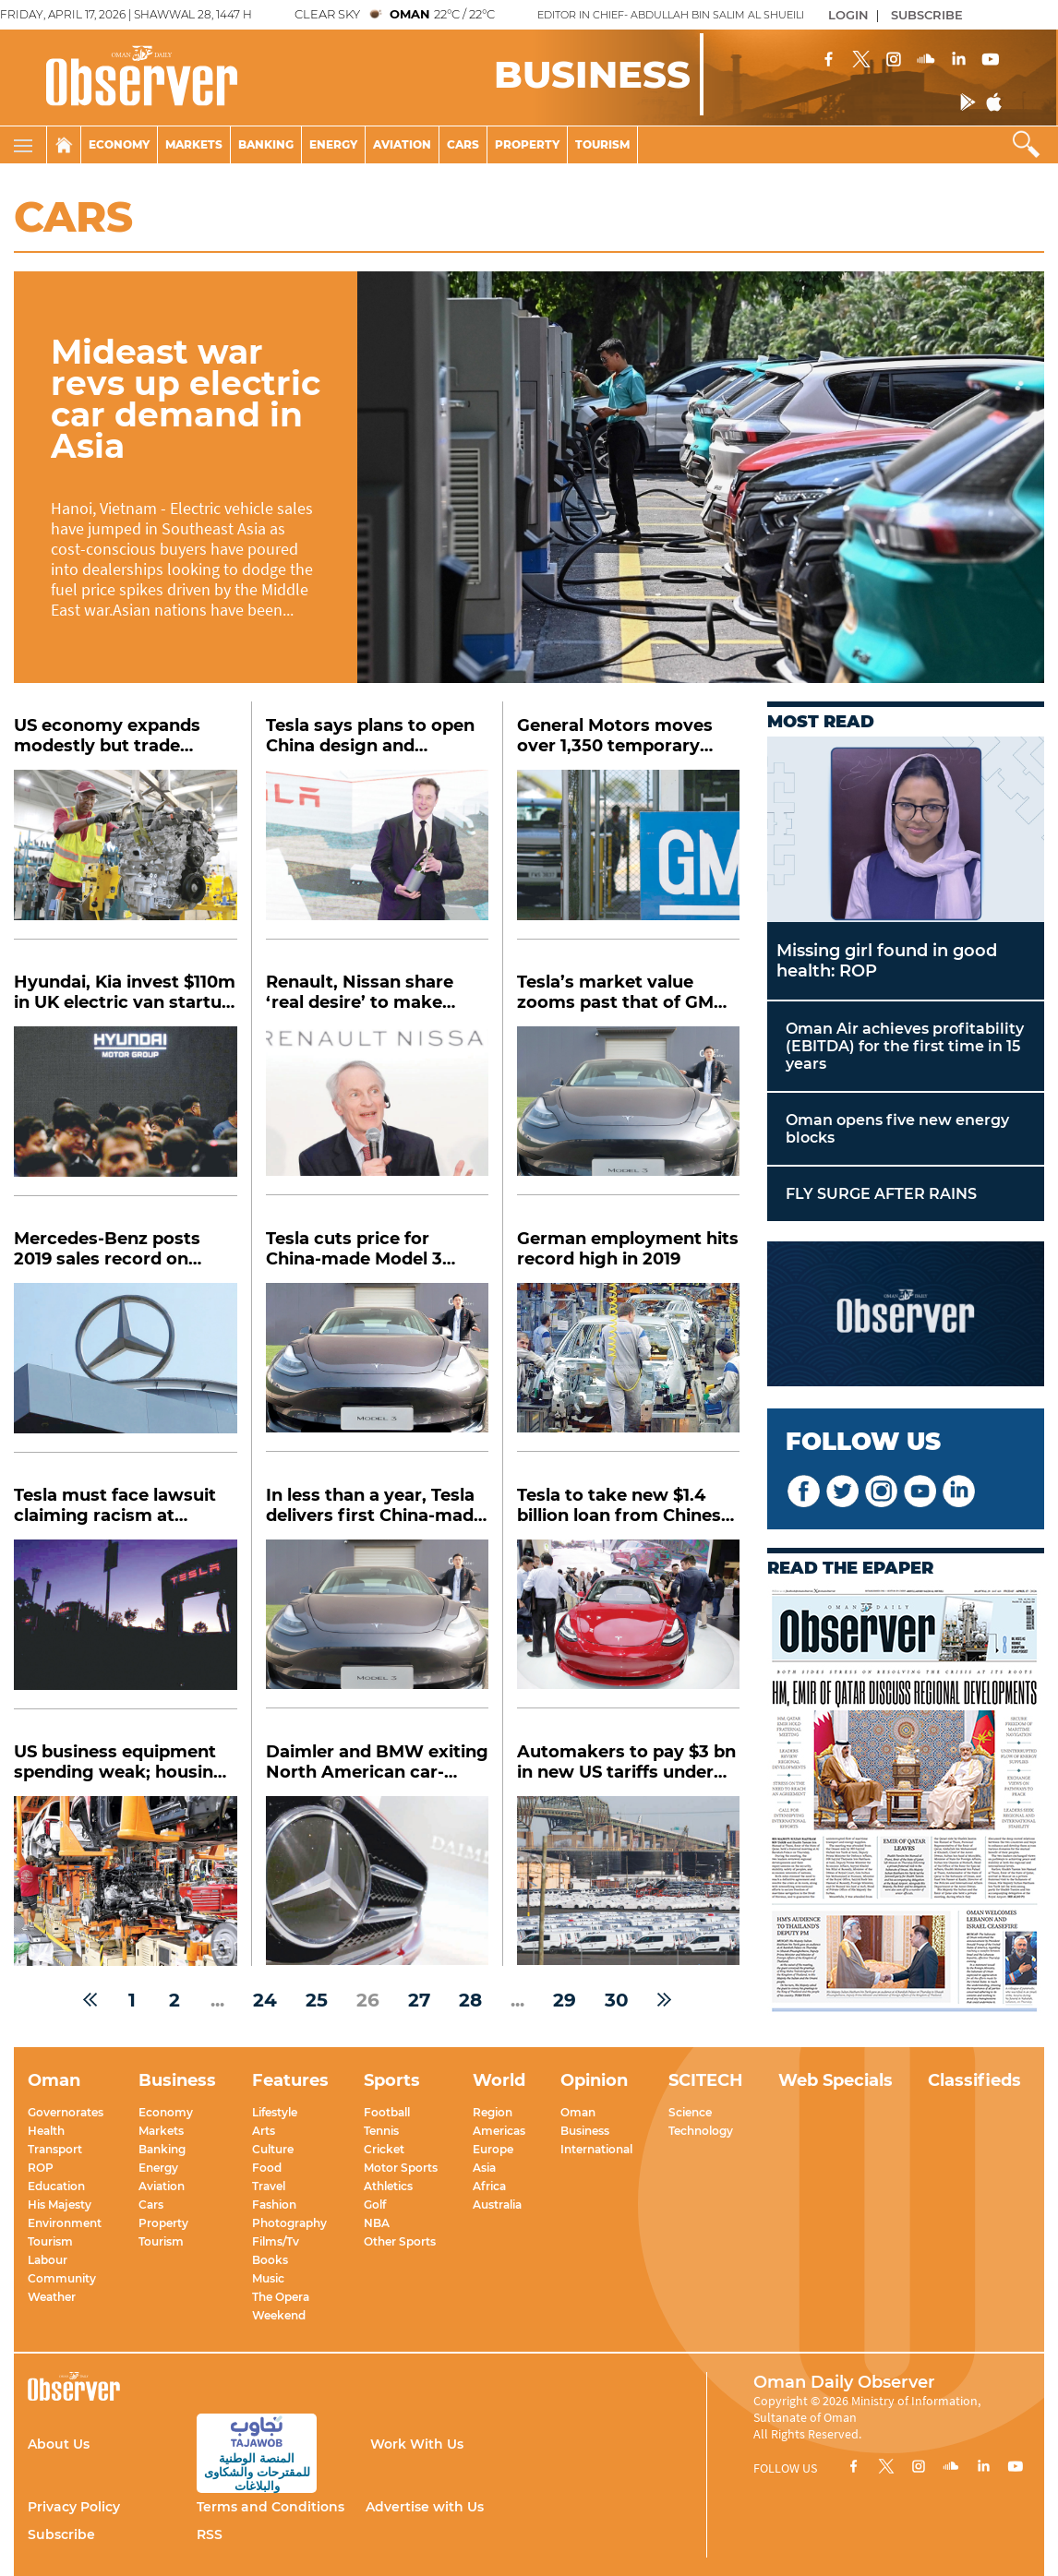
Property (527, 144)
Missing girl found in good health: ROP (886, 961)
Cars (463, 144)
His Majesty (59, 2204)
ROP (41, 2168)
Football (387, 2112)
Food (267, 2168)
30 (617, 2000)
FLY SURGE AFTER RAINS (881, 1194)
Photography (289, 2223)
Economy (119, 144)
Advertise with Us (425, 2506)
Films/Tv (275, 2241)
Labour (47, 2260)
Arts (263, 2131)
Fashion (274, 2204)
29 (564, 2000)
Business (584, 2131)
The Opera (280, 2297)
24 (265, 2000)
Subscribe (61, 2534)
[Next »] (664, 2000)
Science (690, 2112)
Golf (375, 2204)
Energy (333, 144)
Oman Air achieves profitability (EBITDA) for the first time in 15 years (905, 1046)
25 (317, 2000)
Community (62, 2278)
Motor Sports (401, 2168)
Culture (273, 2149)
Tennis (381, 2131)
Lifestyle (274, 2112)
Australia (497, 2204)
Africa (489, 2186)
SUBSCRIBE (927, 14)
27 (419, 2000)
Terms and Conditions (270, 2506)
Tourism (602, 144)
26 (367, 2000)
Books (270, 2260)
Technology (700, 2131)
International (596, 2149)
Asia (484, 2168)
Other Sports (400, 2241)
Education (56, 2186)
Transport (55, 2149)
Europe (493, 2149)
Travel (268, 2186)
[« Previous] (90, 2000)
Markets (193, 144)
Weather (52, 2297)
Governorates (65, 2112)
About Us (59, 2444)
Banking (266, 144)
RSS (209, 2534)
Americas (499, 2131)
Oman (577, 2112)
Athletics (388, 2186)
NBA (377, 2223)
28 (470, 2000)
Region (492, 2112)
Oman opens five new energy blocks (897, 1128)
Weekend (279, 2315)
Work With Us (416, 2444)
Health (46, 2131)
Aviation (402, 144)
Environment (65, 2223)
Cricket (384, 2149)
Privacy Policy (74, 2506)
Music (268, 2278)
